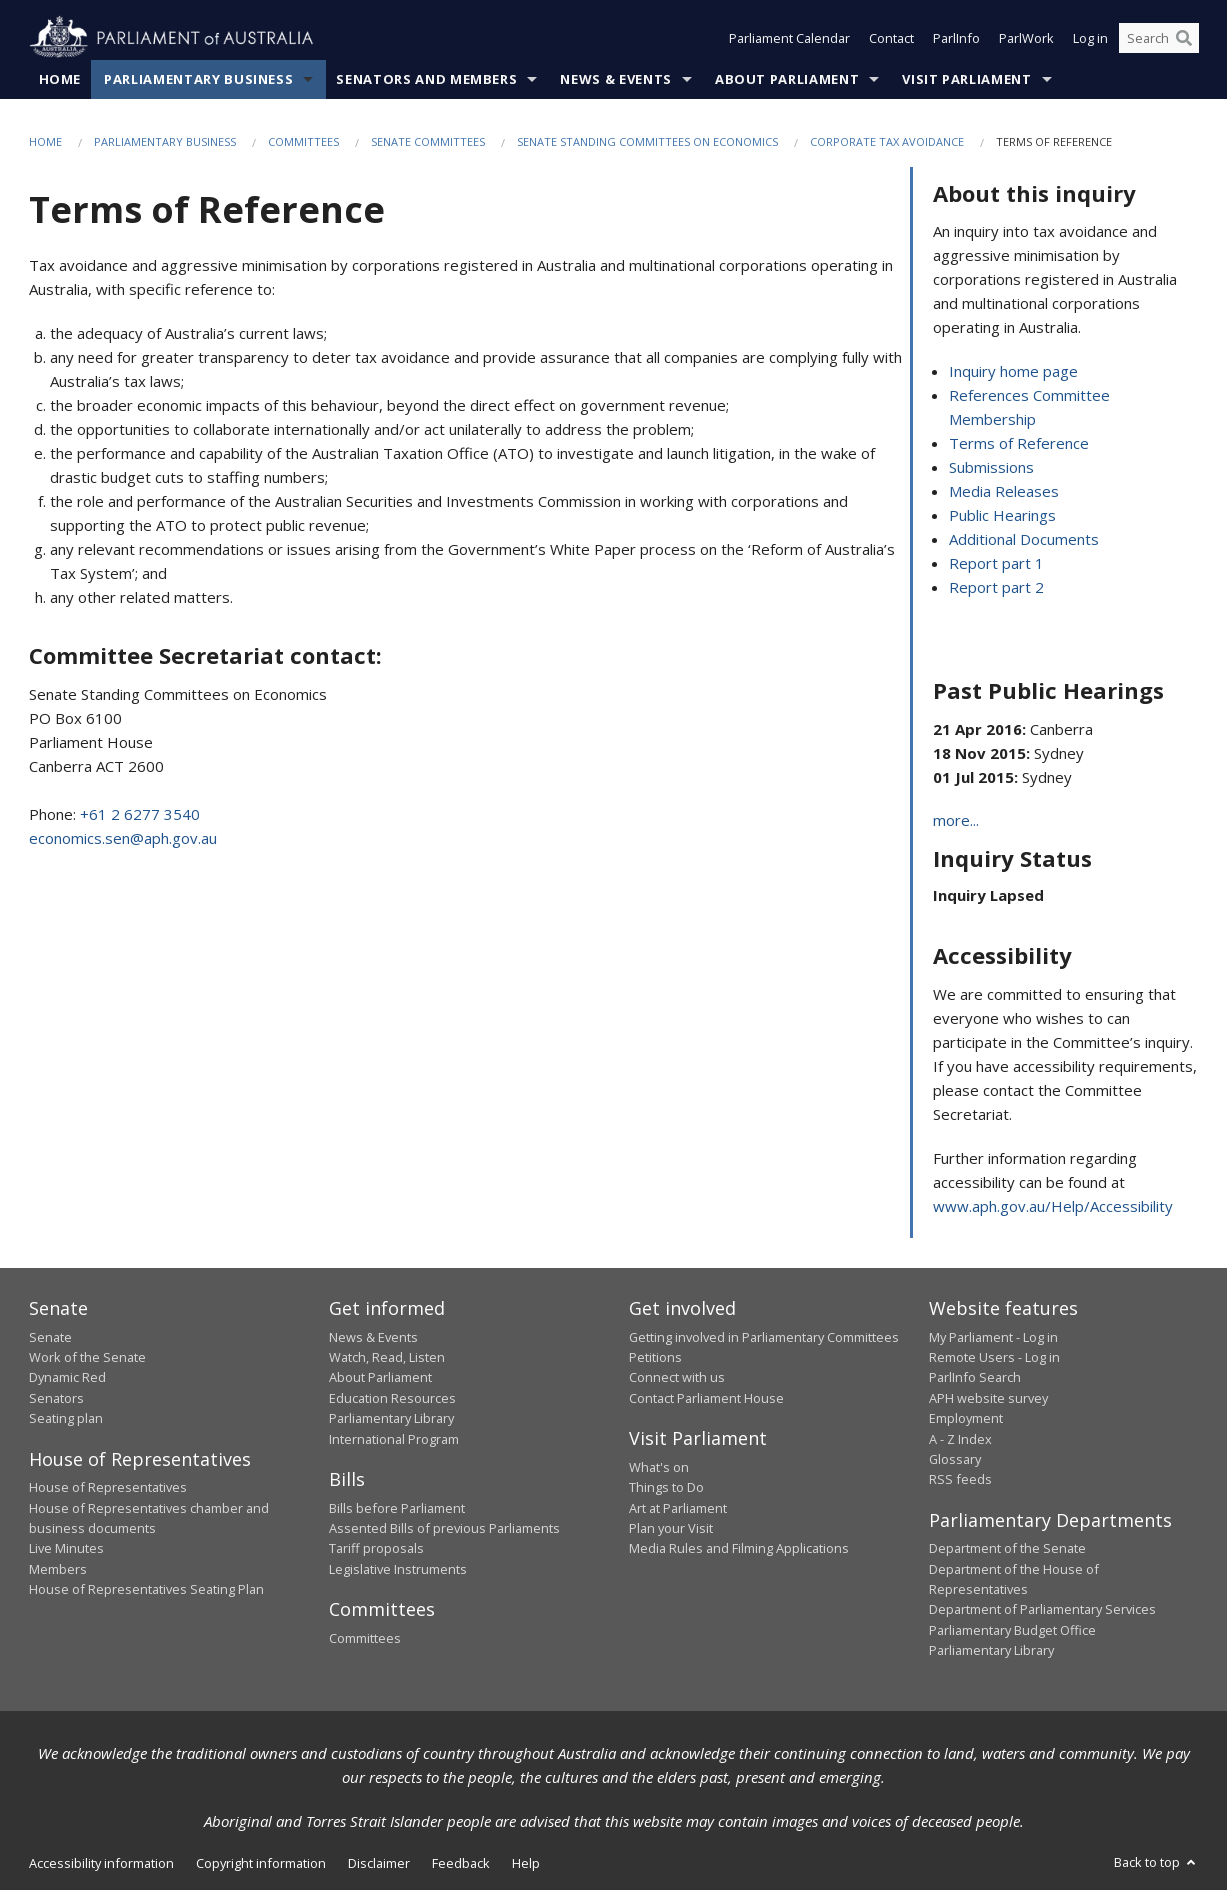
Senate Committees (428, 141)
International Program (394, 1439)
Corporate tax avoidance (887, 141)
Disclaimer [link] (379, 1863)
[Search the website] (1159, 38)
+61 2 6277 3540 (140, 814)
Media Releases (1004, 491)
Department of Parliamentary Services (1042, 1609)
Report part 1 (996, 563)
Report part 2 (996, 587)
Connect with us (677, 1377)
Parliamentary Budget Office (1012, 1630)
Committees (303, 141)
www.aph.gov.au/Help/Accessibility (1053, 1206)
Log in (1090, 38)
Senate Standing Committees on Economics (647, 141)
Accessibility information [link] (101, 1863)
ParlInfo (956, 38)
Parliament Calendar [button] (789, 38)
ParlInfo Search (975, 1377)
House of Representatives (108, 1487)
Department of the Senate (1007, 1548)
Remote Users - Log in (994, 1357)
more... (956, 820)
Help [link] (526, 1863)
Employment (966, 1418)
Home (60, 79)
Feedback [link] (461, 1863)
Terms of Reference (1019, 443)
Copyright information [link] (261, 1863)
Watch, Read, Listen (387, 1357)
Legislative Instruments (398, 1569)
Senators (56, 1398)
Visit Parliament (966, 79)
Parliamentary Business (198, 79)
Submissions (991, 467)
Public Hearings (1002, 515)
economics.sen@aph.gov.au (123, 838)
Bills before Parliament (397, 1508)
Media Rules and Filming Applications (739, 1548)
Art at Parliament (678, 1508)
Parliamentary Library (391, 1418)
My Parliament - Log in (993, 1337)
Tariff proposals (376, 1548)
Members (58, 1569)
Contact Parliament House (706, 1398)
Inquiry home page (1013, 371)
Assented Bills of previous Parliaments (444, 1528)
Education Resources (392, 1398)
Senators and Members (426, 79)
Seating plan (66, 1418)
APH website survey (988, 1398)
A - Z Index (960, 1439)
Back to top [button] (1156, 1862)
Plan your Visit (671, 1528)
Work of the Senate (87, 1357)
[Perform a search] (1184, 38)
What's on (659, 1467)
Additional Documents (1024, 539)
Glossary (955, 1459)
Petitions (655, 1357)
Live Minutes (66, 1548)
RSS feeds (960, 1479)
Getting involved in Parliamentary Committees (764, 1337)
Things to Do (666, 1487)
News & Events (615, 79)
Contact (891, 38)
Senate (50, 1337)
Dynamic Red (67, 1377)
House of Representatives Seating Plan (146, 1589)
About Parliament (787, 79)
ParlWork (1026, 38)
